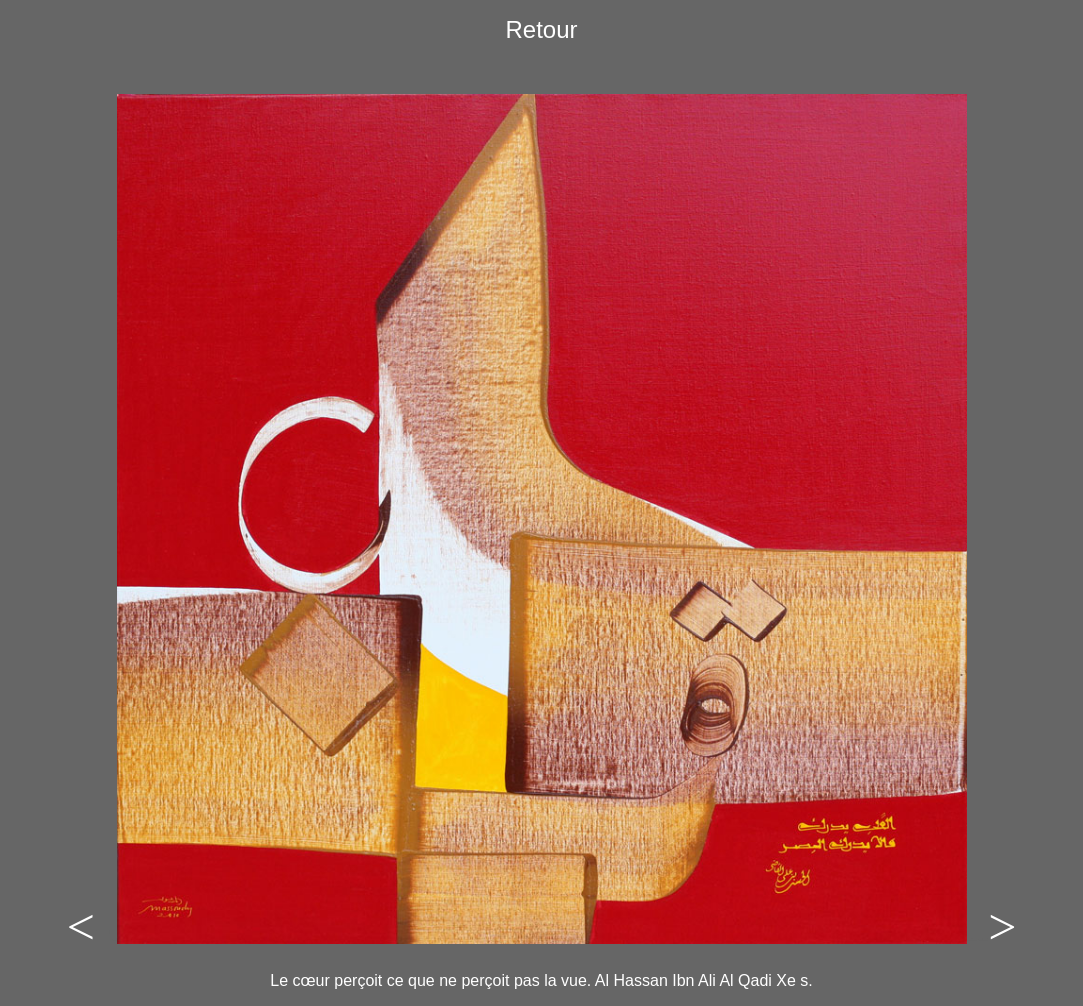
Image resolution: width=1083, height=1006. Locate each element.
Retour (541, 29)
